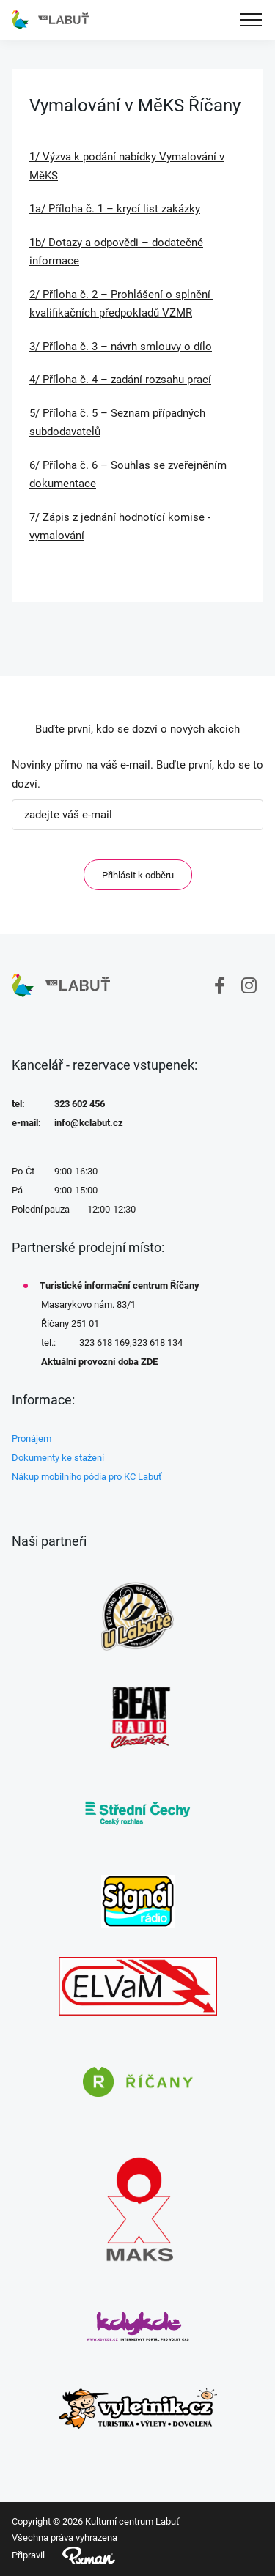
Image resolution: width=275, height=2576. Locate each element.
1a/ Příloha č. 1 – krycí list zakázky (114, 208)
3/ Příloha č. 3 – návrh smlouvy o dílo (120, 346)
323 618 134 (157, 1342)
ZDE (149, 1361)
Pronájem (31, 1438)
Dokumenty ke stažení (58, 1457)
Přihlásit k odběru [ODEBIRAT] (138, 875)
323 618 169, (105, 1342)
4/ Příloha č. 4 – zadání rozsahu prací (120, 379)
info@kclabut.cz (88, 1122)
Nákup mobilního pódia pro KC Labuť (87, 1476)
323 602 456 (79, 1103)
